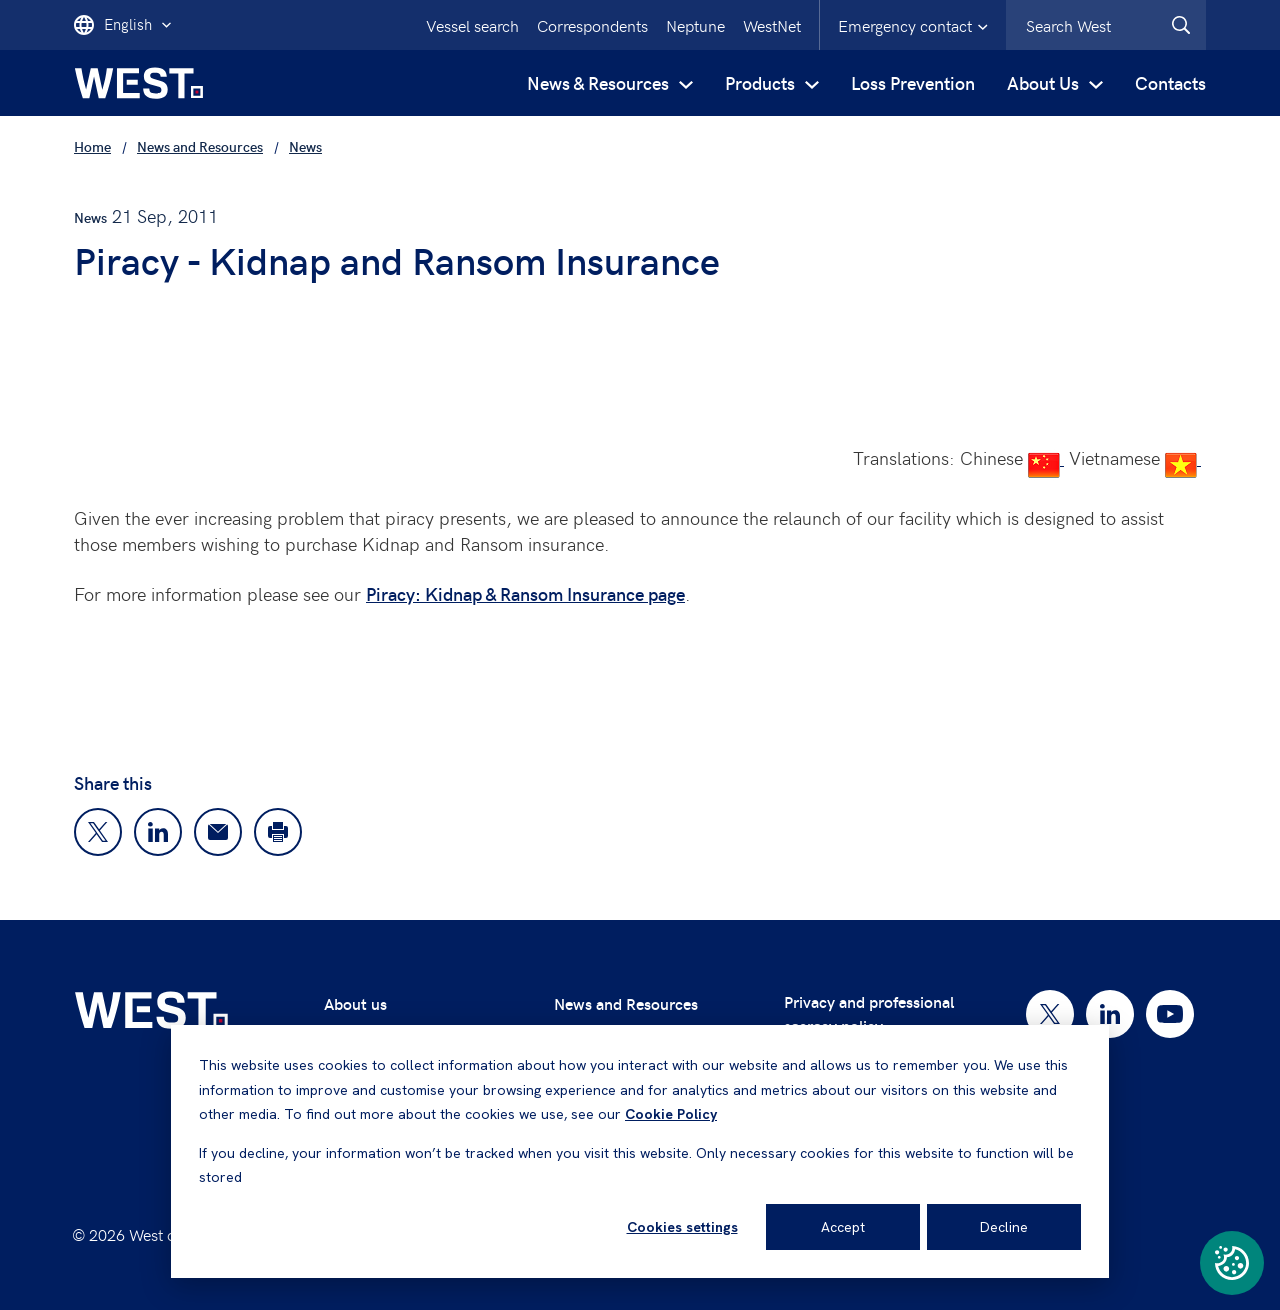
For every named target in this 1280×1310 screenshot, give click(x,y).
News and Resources (626, 1003)
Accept (843, 1227)
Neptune (695, 25)
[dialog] (640, 1151)
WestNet (772, 25)
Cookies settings (682, 1227)
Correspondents (592, 25)
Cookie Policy (671, 1114)
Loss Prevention (913, 82)
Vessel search (472, 25)
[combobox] (1106, 25)
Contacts (1170, 82)
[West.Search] (1181, 25)
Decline (1004, 1227)
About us (355, 1003)
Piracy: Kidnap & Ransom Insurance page (525, 593)
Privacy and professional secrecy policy (869, 1013)
